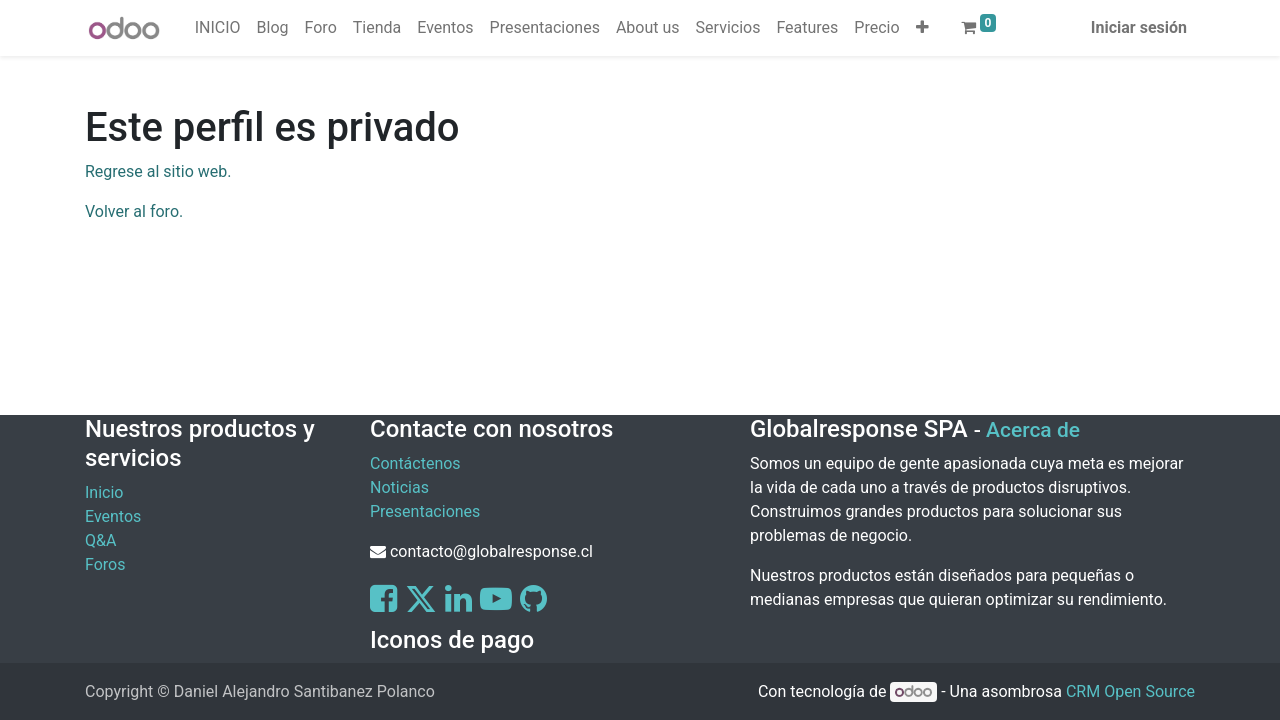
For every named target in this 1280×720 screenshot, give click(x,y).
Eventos (113, 516)
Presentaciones (425, 511)
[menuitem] (218, 28)
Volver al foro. (134, 211)
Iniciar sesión (1139, 27)
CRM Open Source (1130, 691)
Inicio (104, 492)
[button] (922, 28)
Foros (105, 564)
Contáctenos (415, 463)
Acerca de (1033, 430)
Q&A (100, 540)
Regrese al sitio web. (158, 171)
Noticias (399, 487)
